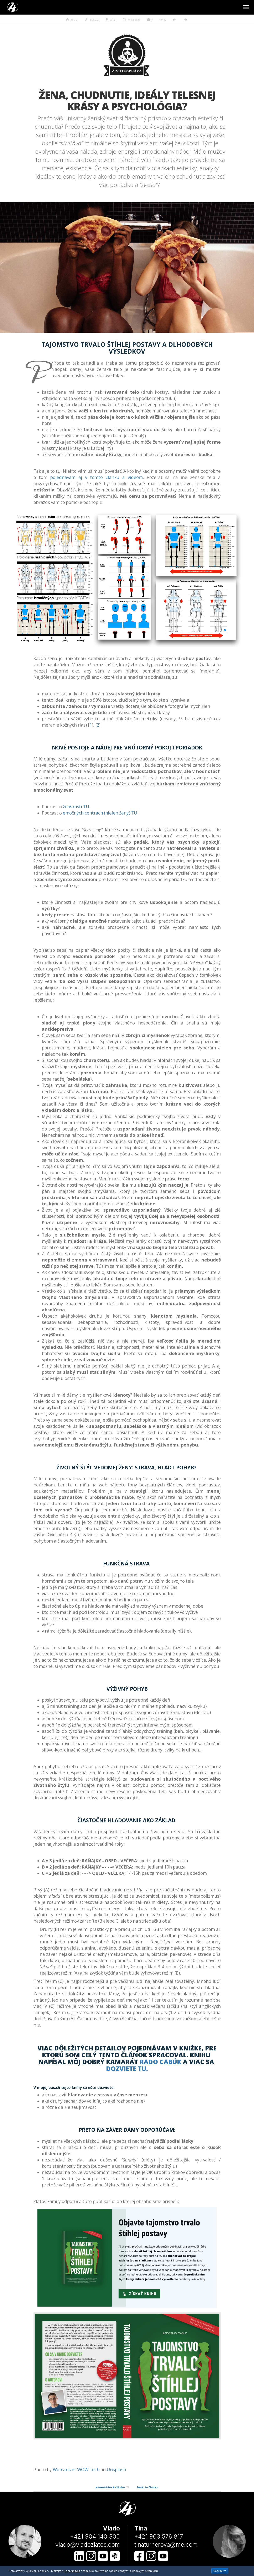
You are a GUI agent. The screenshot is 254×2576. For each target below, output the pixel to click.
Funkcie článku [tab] (147, 2487)
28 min (71, 20)
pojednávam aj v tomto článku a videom (96, 477)
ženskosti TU (76, 807)
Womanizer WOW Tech (76, 2469)
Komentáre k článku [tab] (112, 2487)
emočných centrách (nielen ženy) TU (100, 813)
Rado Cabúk (160, 2062)
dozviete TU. (127, 2068)
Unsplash (116, 2469)
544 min (91, 20)
